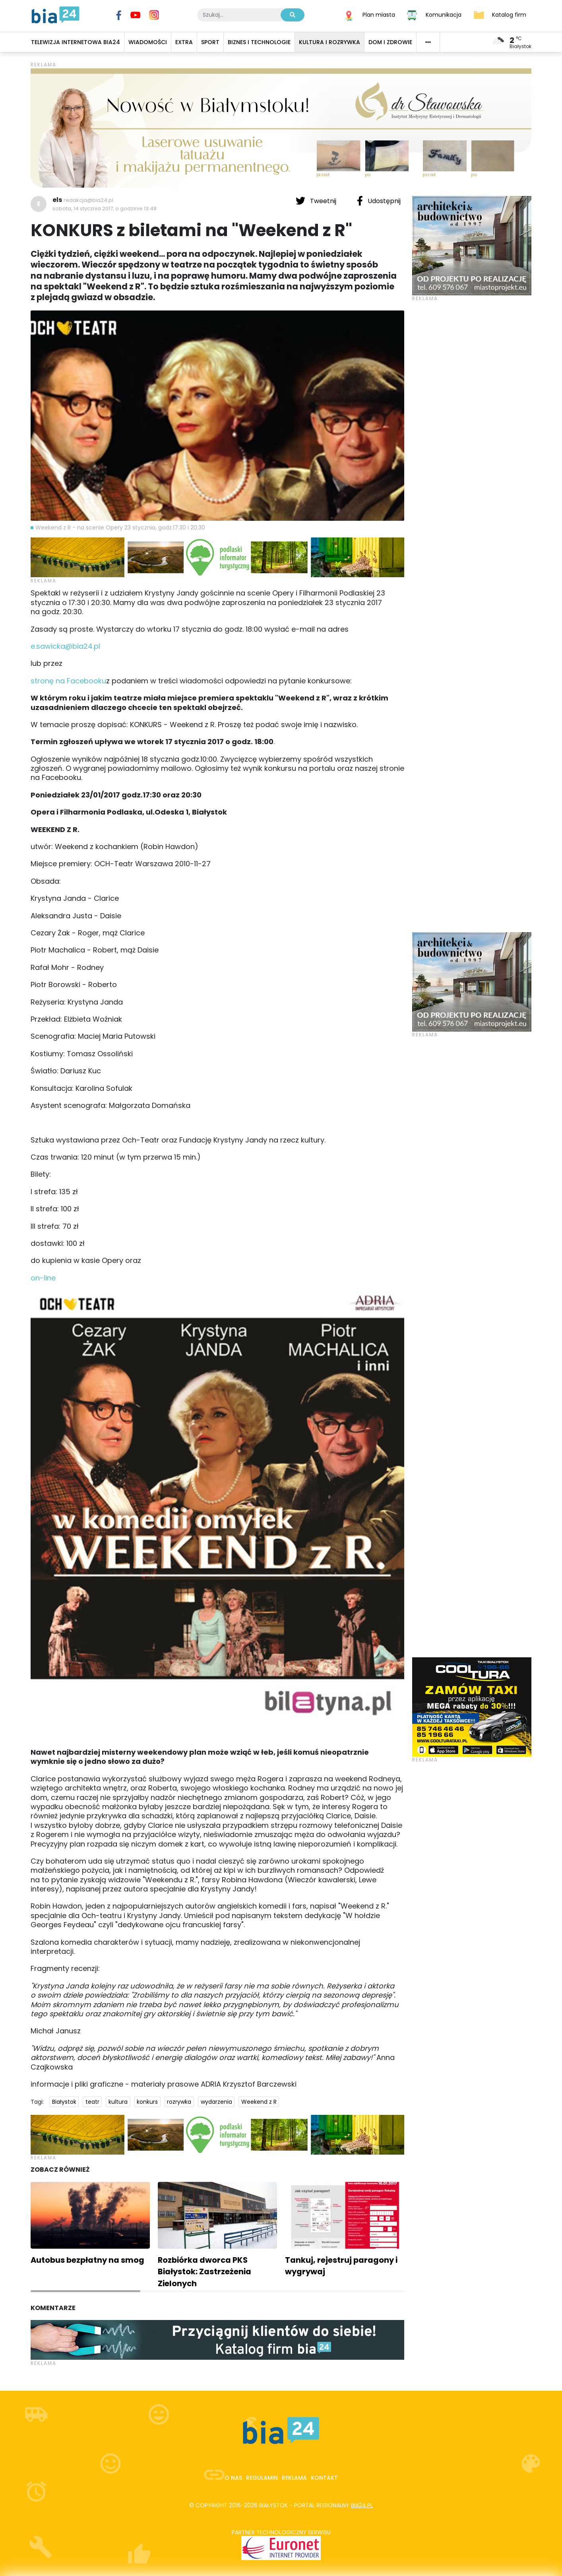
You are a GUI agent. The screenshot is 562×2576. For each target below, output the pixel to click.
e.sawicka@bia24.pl (65, 646)
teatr (92, 2102)
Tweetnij (317, 201)
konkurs (147, 2102)
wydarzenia (216, 2102)
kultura (118, 2102)
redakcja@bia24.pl (88, 200)
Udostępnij (379, 201)
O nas (233, 2477)
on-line (43, 1278)
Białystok (64, 2102)
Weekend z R (259, 2102)
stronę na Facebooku (68, 681)
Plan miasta (378, 14)
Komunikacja (443, 14)
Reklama (294, 2477)
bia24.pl (362, 2505)
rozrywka (179, 2102)
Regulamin (262, 2477)
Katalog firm (509, 14)
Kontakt (324, 2477)
